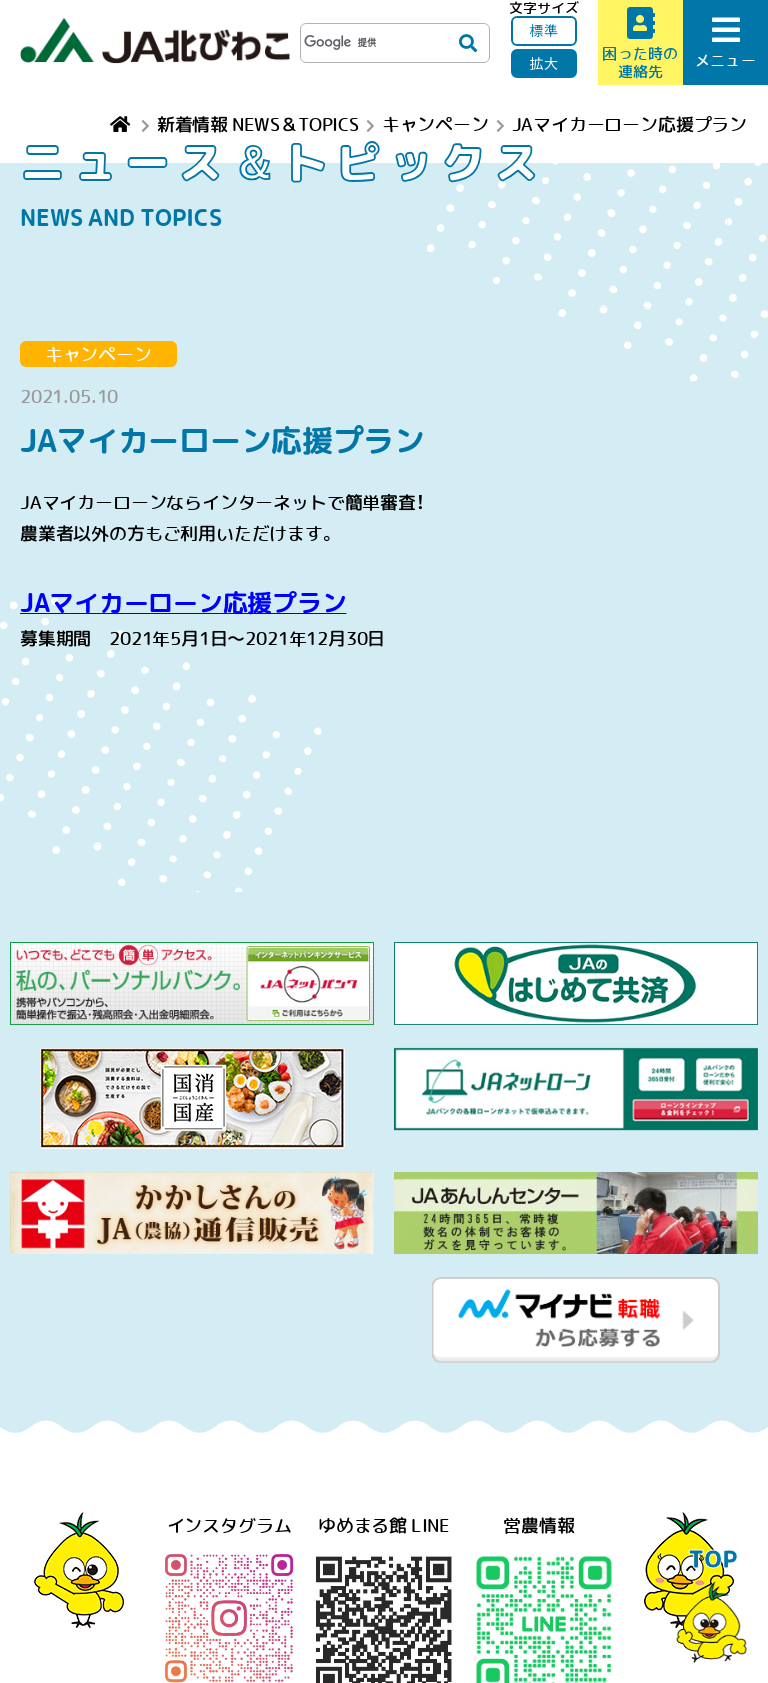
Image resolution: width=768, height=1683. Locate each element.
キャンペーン (98, 354)
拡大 (543, 63)
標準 (543, 30)
